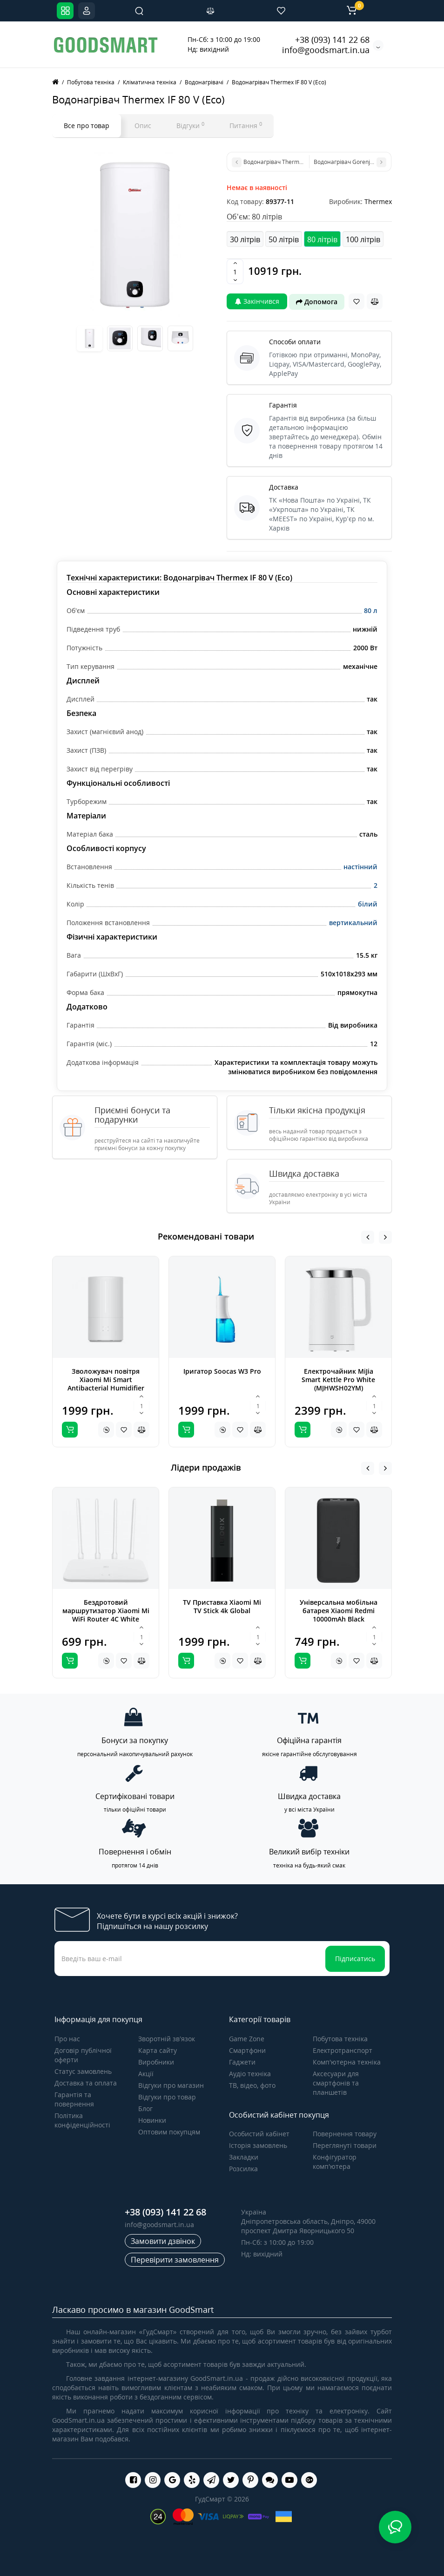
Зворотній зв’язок (166, 2038)
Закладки (243, 2157)
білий (367, 904)
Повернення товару (345, 2133)
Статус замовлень (83, 2071)
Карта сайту (157, 2050)
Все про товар (86, 125)
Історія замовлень (258, 2145)
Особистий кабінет (259, 2133)
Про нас (67, 2038)
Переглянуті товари (345, 2145)
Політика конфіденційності (82, 2120)
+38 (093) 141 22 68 (332, 39)
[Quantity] (235, 271)
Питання (245, 125)
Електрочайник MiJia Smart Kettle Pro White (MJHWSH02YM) (338, 1379)
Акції (146, 2073)
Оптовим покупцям (169, 2131)
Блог (145, 2108)
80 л (370, 610)
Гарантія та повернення (74, 2099)
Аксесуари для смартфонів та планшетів (336, 2083)
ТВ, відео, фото (252, 2085)
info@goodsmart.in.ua (326, 49)
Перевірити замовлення (175, 2260)
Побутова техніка (340, 2038)
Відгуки (190, 125)
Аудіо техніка (250, 2073)
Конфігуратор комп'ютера (335, 2162)
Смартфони (247, 2050)
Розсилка (243, 2168)
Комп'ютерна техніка (347, 2062)
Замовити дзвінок (163, 2241)
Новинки (152, 2120)
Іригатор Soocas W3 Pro (222, 1371)
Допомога (316, 301)
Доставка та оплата (85, 2083)
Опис (143, 125)
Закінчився (257, 301)
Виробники (156, 2062)
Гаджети (242, 2062)
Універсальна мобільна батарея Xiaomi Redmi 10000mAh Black (338, 1610)
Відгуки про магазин (171, 2085)
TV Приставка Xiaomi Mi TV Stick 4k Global (222, 1606)
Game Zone (246, 2038)
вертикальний (353, 922)
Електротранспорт (342, 2050)
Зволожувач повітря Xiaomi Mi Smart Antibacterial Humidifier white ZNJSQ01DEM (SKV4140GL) (105, 1388)
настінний (360, 866)
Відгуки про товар (167, 2096)
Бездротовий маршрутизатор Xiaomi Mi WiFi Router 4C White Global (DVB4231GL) (105, 1615)
